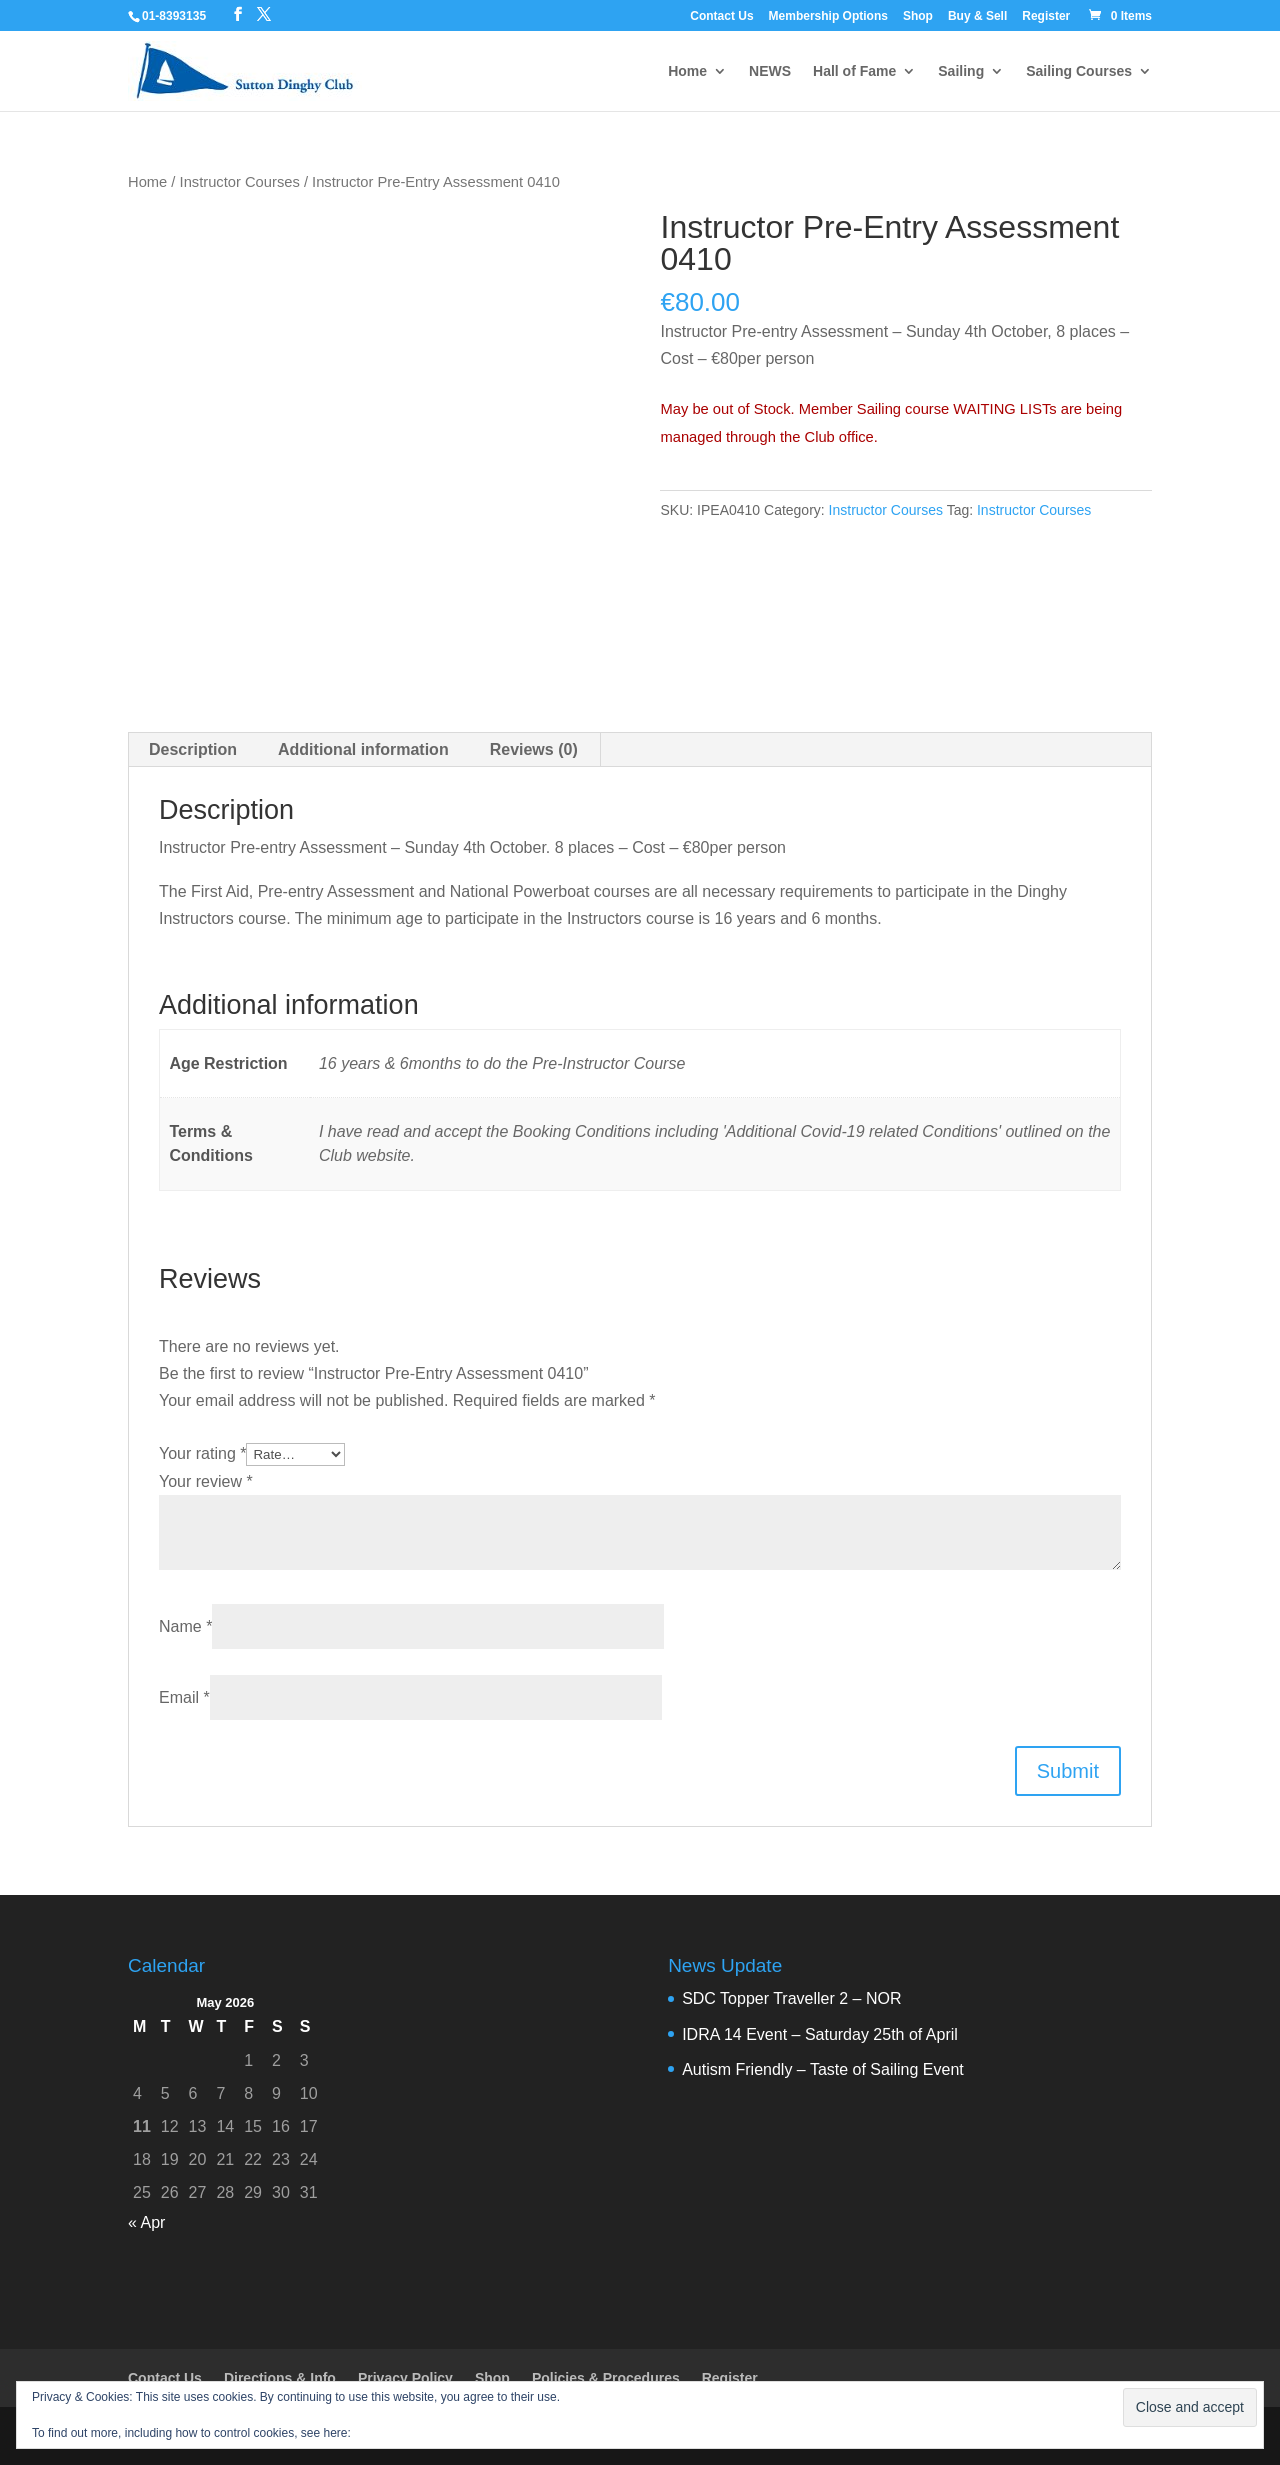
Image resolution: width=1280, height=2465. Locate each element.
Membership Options (828, 16)
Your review (206, 1481)
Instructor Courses (240, 182)
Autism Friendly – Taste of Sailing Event (823, 2069)
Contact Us (721, 16)
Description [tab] (193, 749)
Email (184, 1697)
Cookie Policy (390, 2433)
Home (687, 71)
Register (1046, 16)
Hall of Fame (854, 71)
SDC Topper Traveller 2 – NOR (791, 1998)
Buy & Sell (977, 16)
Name (185, 1626)
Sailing (961, 71)
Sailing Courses (1079, 71)
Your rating (202, 1453)
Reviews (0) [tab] (534, 749)
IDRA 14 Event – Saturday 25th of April (820, 2034)
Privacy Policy (405, 2378)
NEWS (770, 71)
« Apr (146, 2222)
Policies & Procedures (606, 2378)
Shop (918, 16)
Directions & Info (280, 2378)
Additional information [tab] (363, 749)
